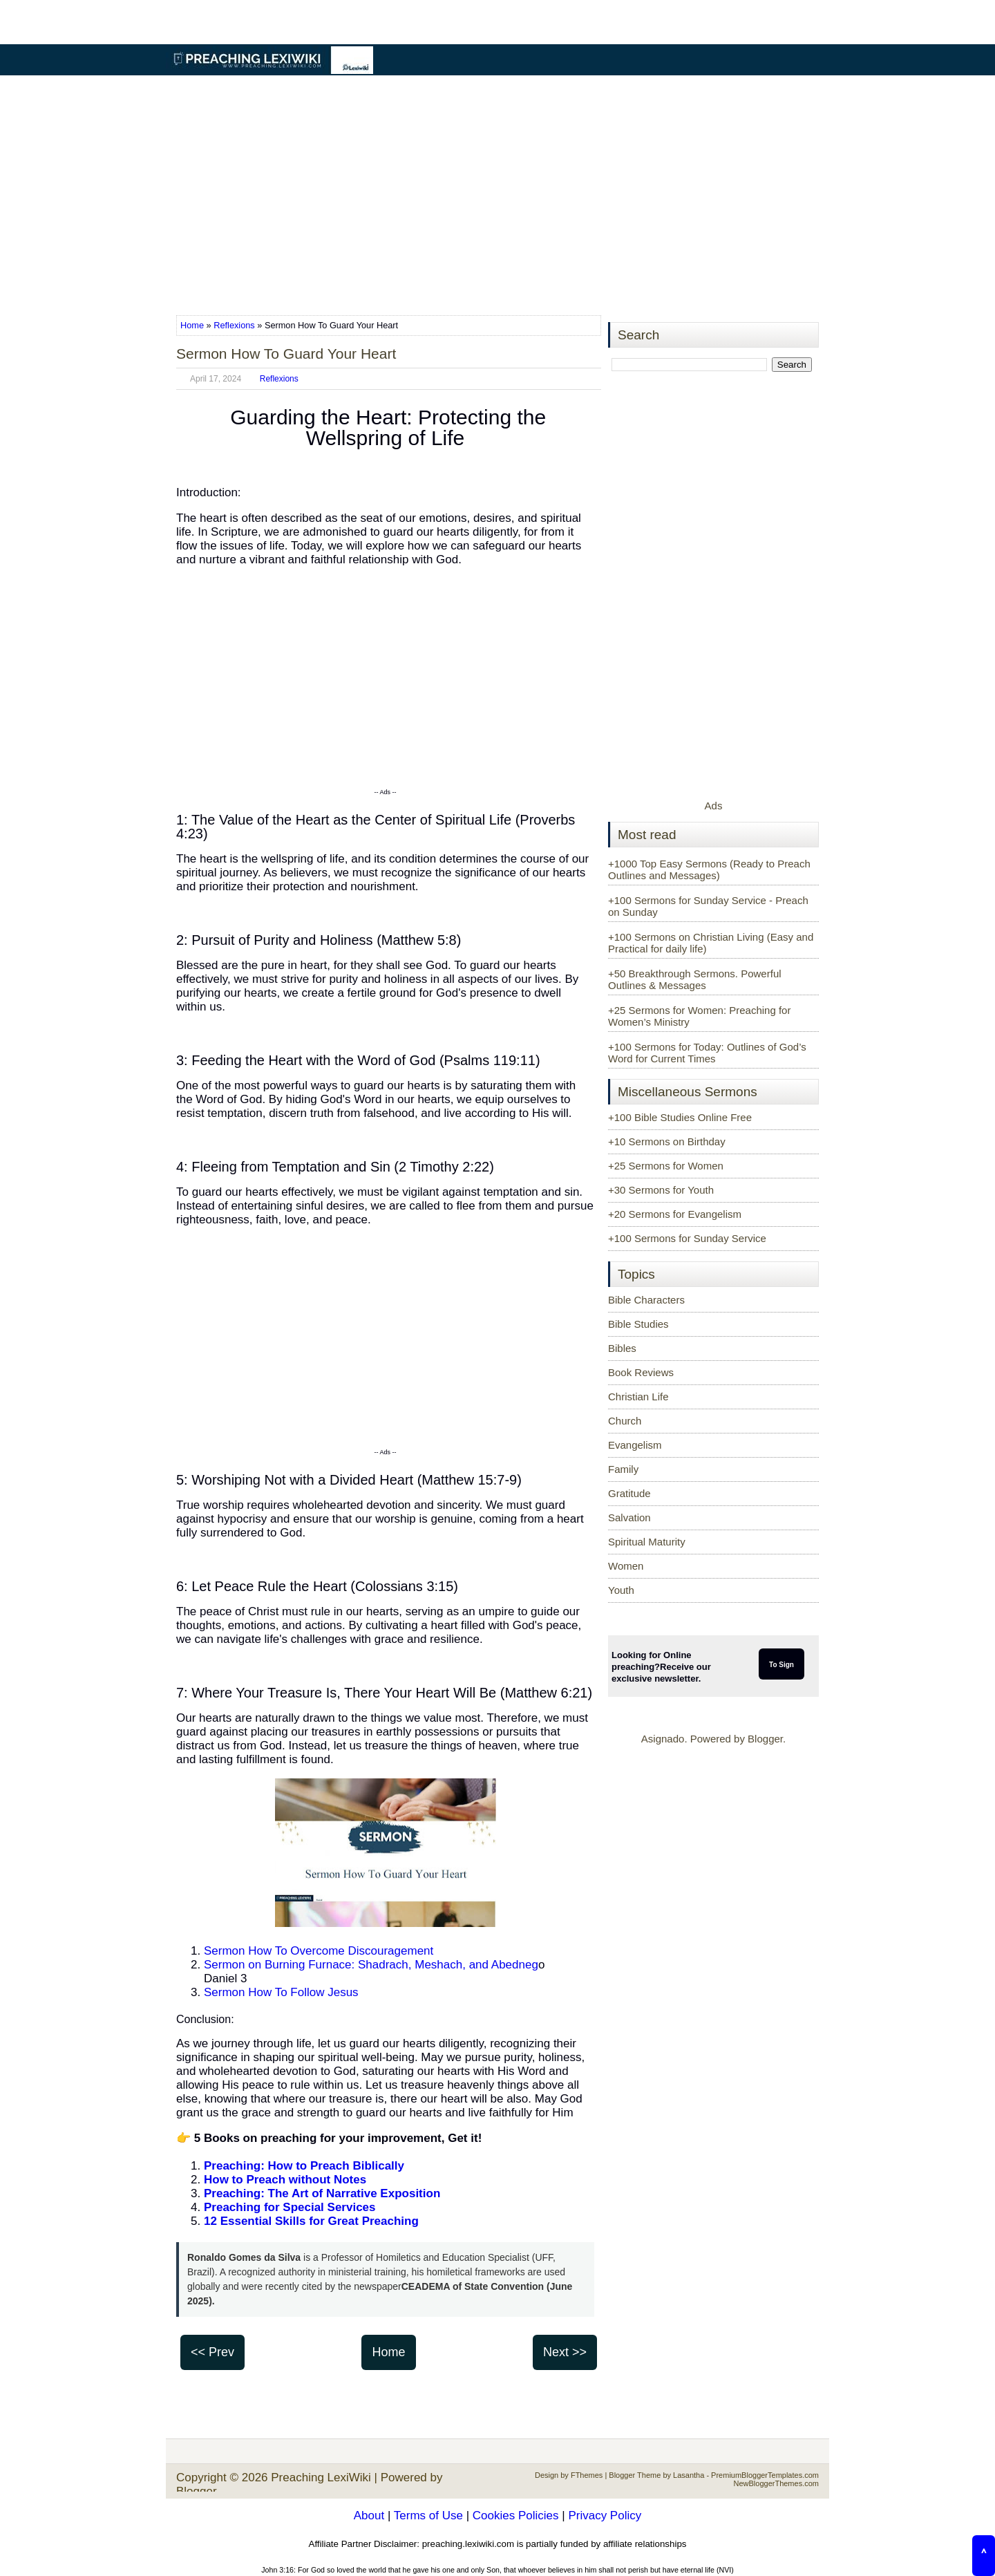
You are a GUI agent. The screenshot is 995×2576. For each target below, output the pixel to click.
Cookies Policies (516, 2515)
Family (623, 1469)
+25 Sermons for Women (665, 1166)
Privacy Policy (604, 2515)
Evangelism (635, 1445)
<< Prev (212, 2352)
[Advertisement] (497, 196)
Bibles (622, 1348)
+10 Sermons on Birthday (667, 1141)
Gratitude (629, 1493)
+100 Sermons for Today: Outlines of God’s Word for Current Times (707, 1052)
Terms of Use (428, 2515)
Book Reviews (641, 1372)
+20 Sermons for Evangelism (674, 1214)
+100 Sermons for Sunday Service (687, 1238)
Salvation (629, 1517)
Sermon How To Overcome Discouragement (318, 1950)
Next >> (565, 2352)
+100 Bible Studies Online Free (680, 1117)
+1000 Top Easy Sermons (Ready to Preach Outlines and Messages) (709, 869)
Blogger (765, 1739)
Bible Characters (646, 1300)
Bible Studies (638, 1324)
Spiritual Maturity (646, 1542)
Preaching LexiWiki (321, 2477)
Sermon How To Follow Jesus (281, 1992)
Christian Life (638, 1396)
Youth (621, 1590)
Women (625, 1566)
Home (193, 325)
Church (624, 1421)
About (369, 2515)
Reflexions (234, 325)
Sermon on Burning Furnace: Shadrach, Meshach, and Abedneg (371, 1964)
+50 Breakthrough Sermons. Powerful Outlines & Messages (694, 979)
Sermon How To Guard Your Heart (286, 353)
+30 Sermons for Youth (661, 1190)
